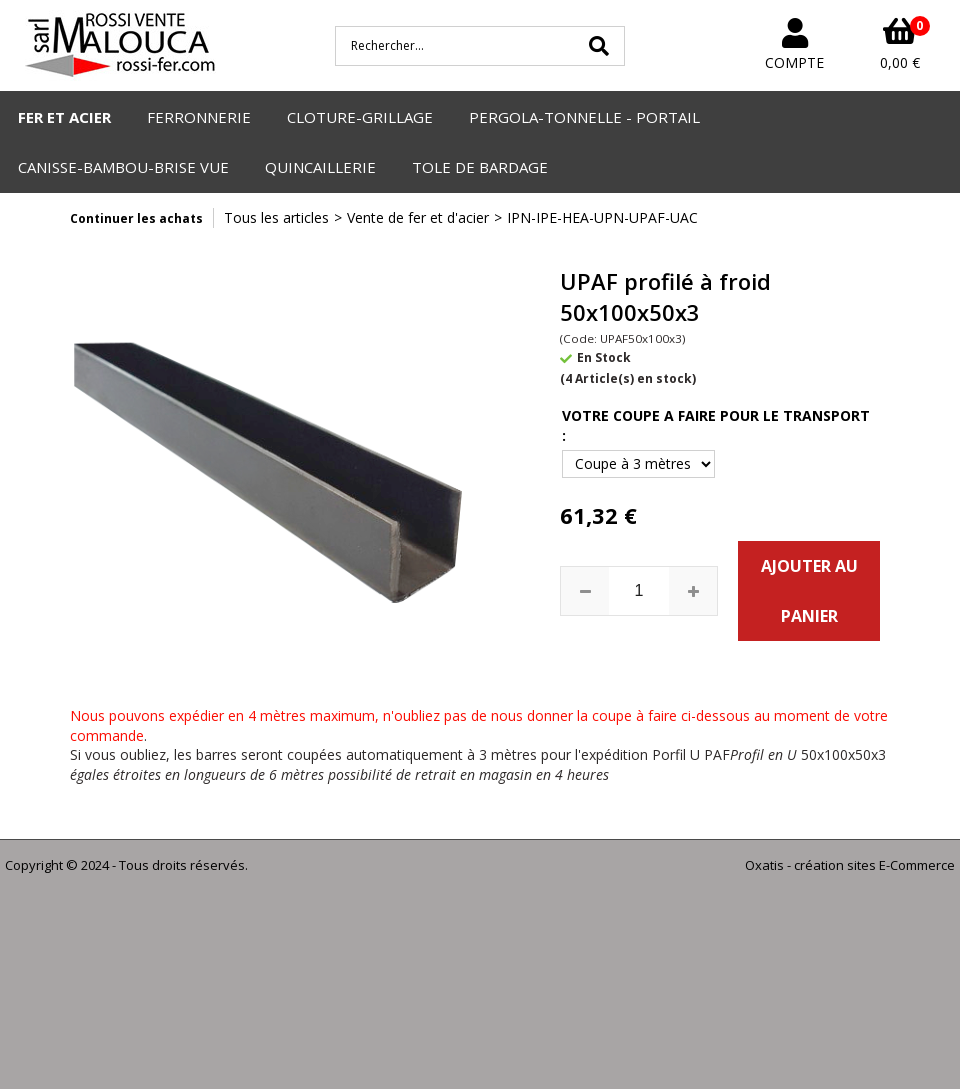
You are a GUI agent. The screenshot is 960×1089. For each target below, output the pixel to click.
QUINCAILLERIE (320, 167)
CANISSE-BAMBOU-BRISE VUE (123, 167)
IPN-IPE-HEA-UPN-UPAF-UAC (602, 217)
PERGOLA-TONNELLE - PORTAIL (584, 117)
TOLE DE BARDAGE (480, 167)
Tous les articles (276, 217)
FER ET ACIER (64, 117)
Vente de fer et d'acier (418, 217)
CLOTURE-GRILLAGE (360, 117)
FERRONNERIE (199, 117)
